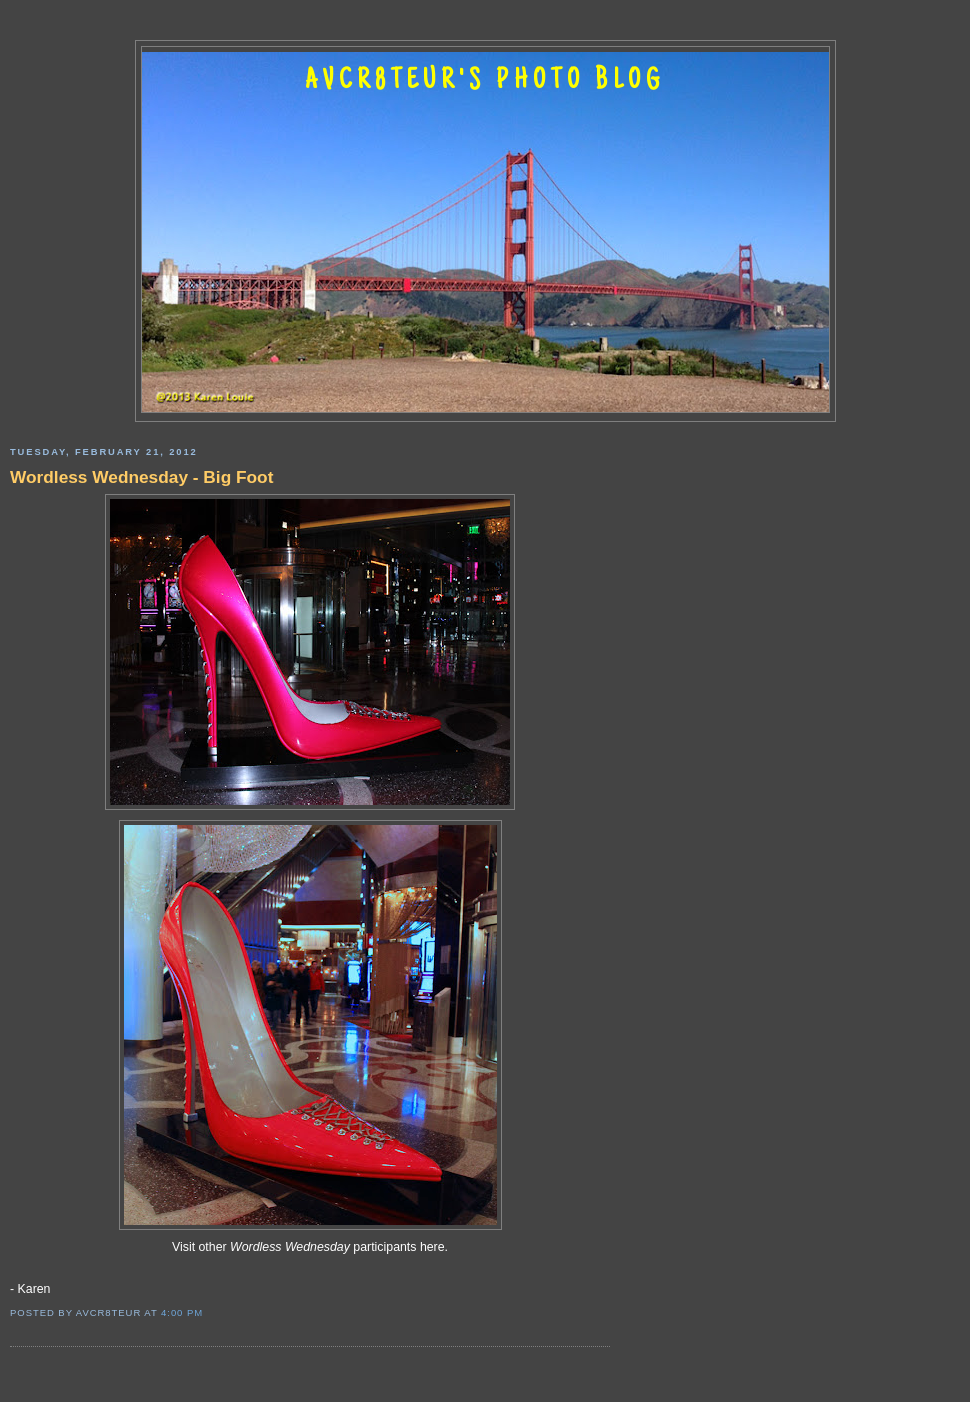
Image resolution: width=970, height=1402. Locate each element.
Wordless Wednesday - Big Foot (141, 477)
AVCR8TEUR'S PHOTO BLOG (485, 82)
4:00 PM (182, 1312)
